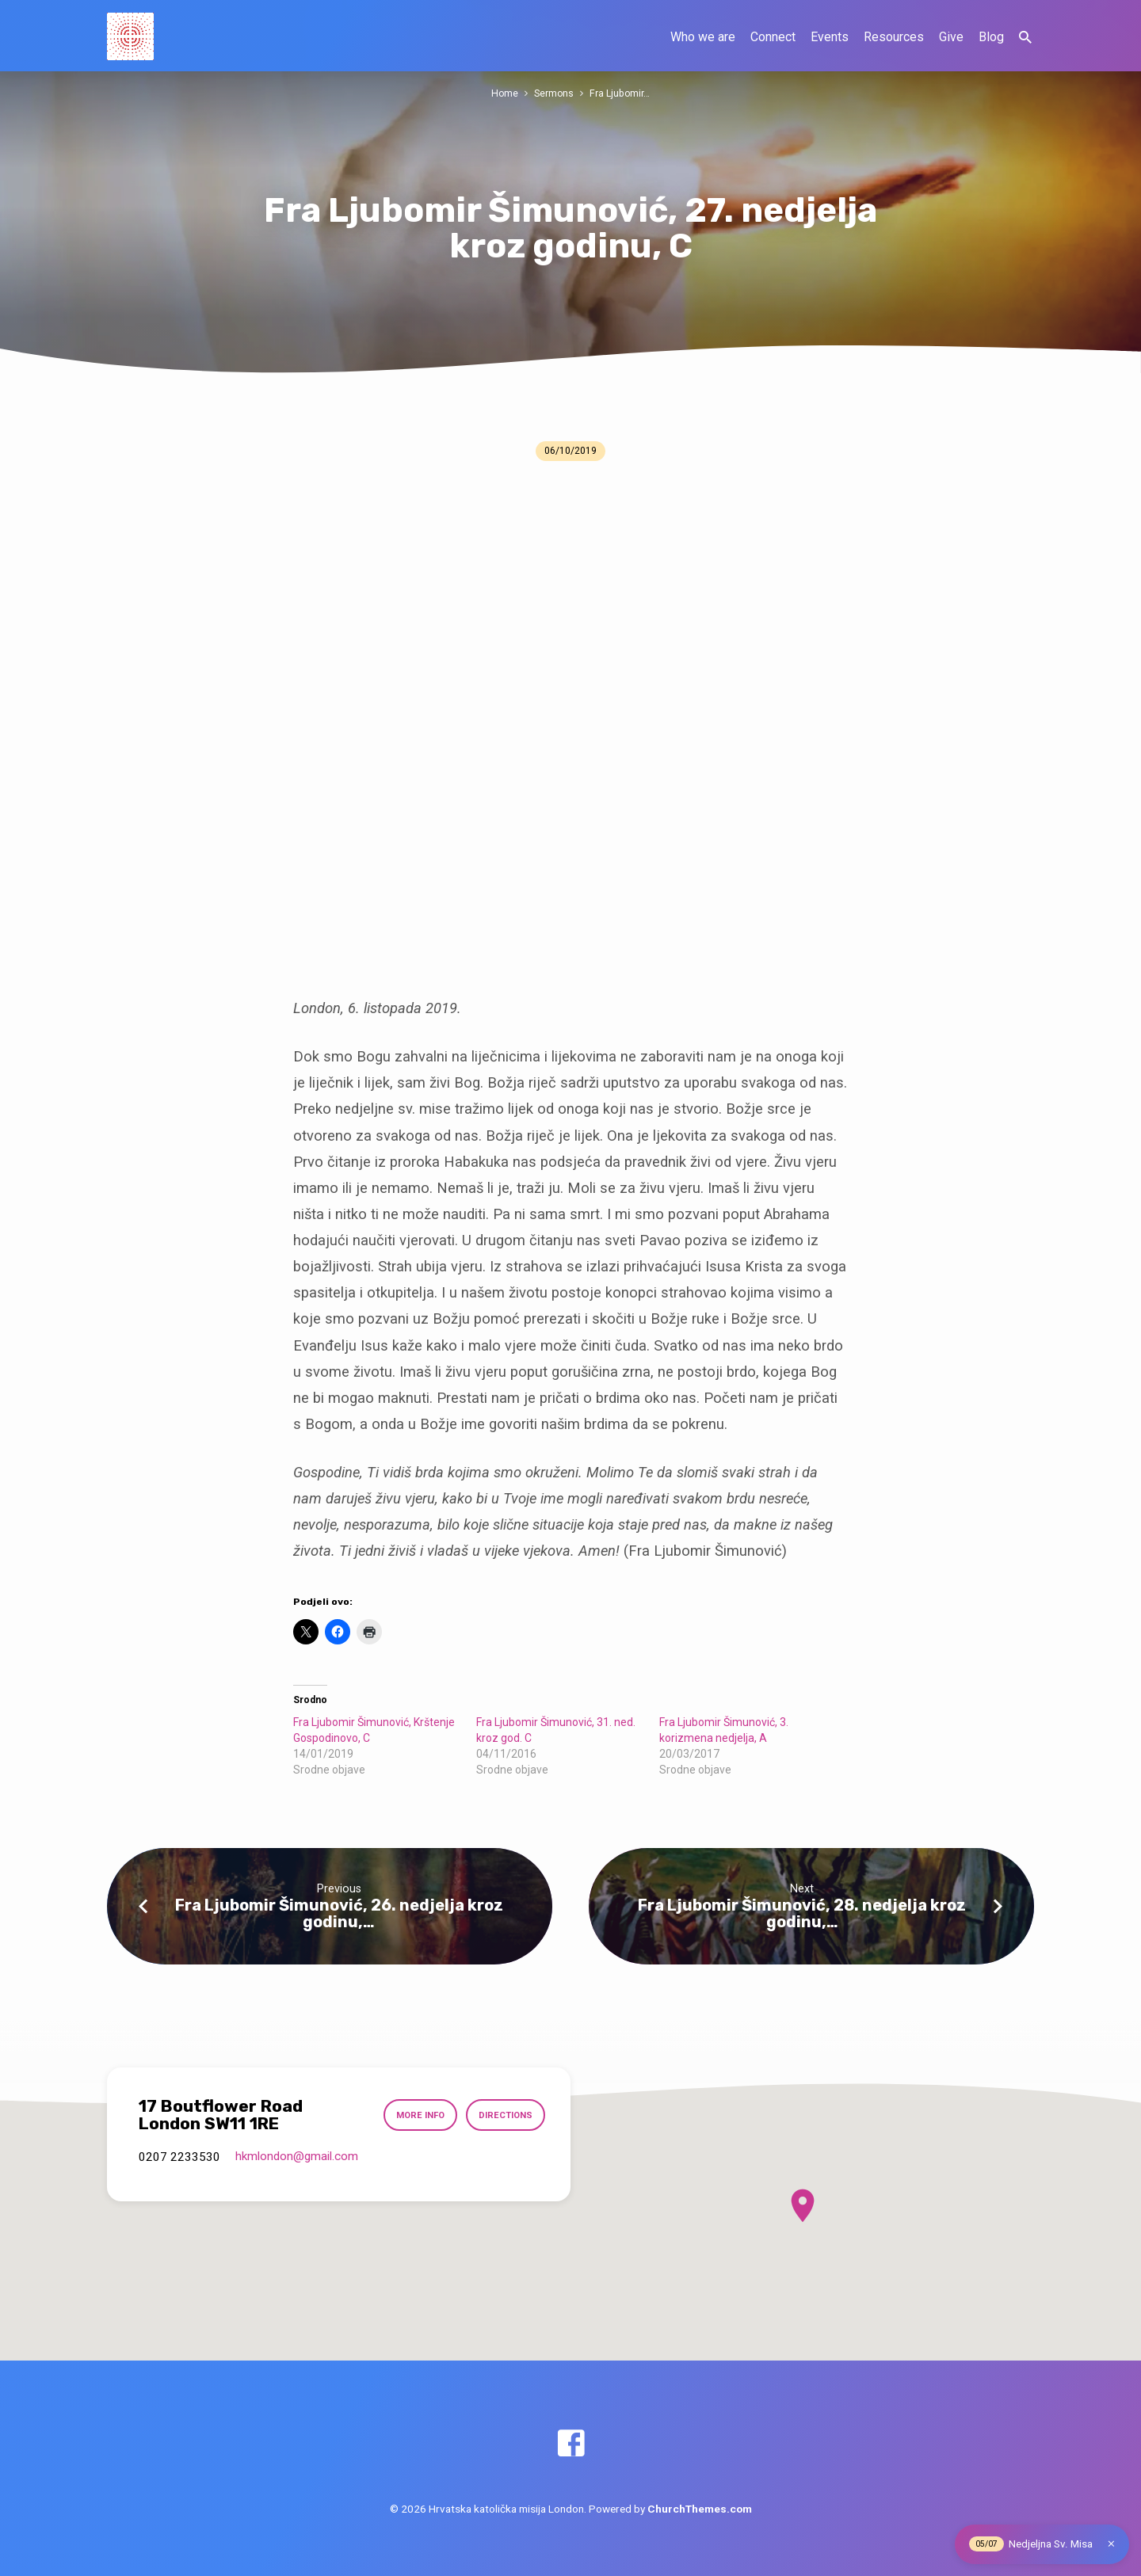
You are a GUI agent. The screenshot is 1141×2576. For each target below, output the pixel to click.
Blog (991, 36)
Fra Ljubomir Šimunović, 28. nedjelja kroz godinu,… (802, 1913)
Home (504, 93)
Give (951, 36)
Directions (504, 2115)
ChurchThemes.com (699, 2508)
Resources (894, 36)
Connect (773, 36)
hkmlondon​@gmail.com (296, 2156)
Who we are (702, 36)
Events (830, 36)
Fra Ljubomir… (620, 93)
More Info (418, 2115)
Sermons (554, 93)
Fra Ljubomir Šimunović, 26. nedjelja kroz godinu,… (339, 1913)
